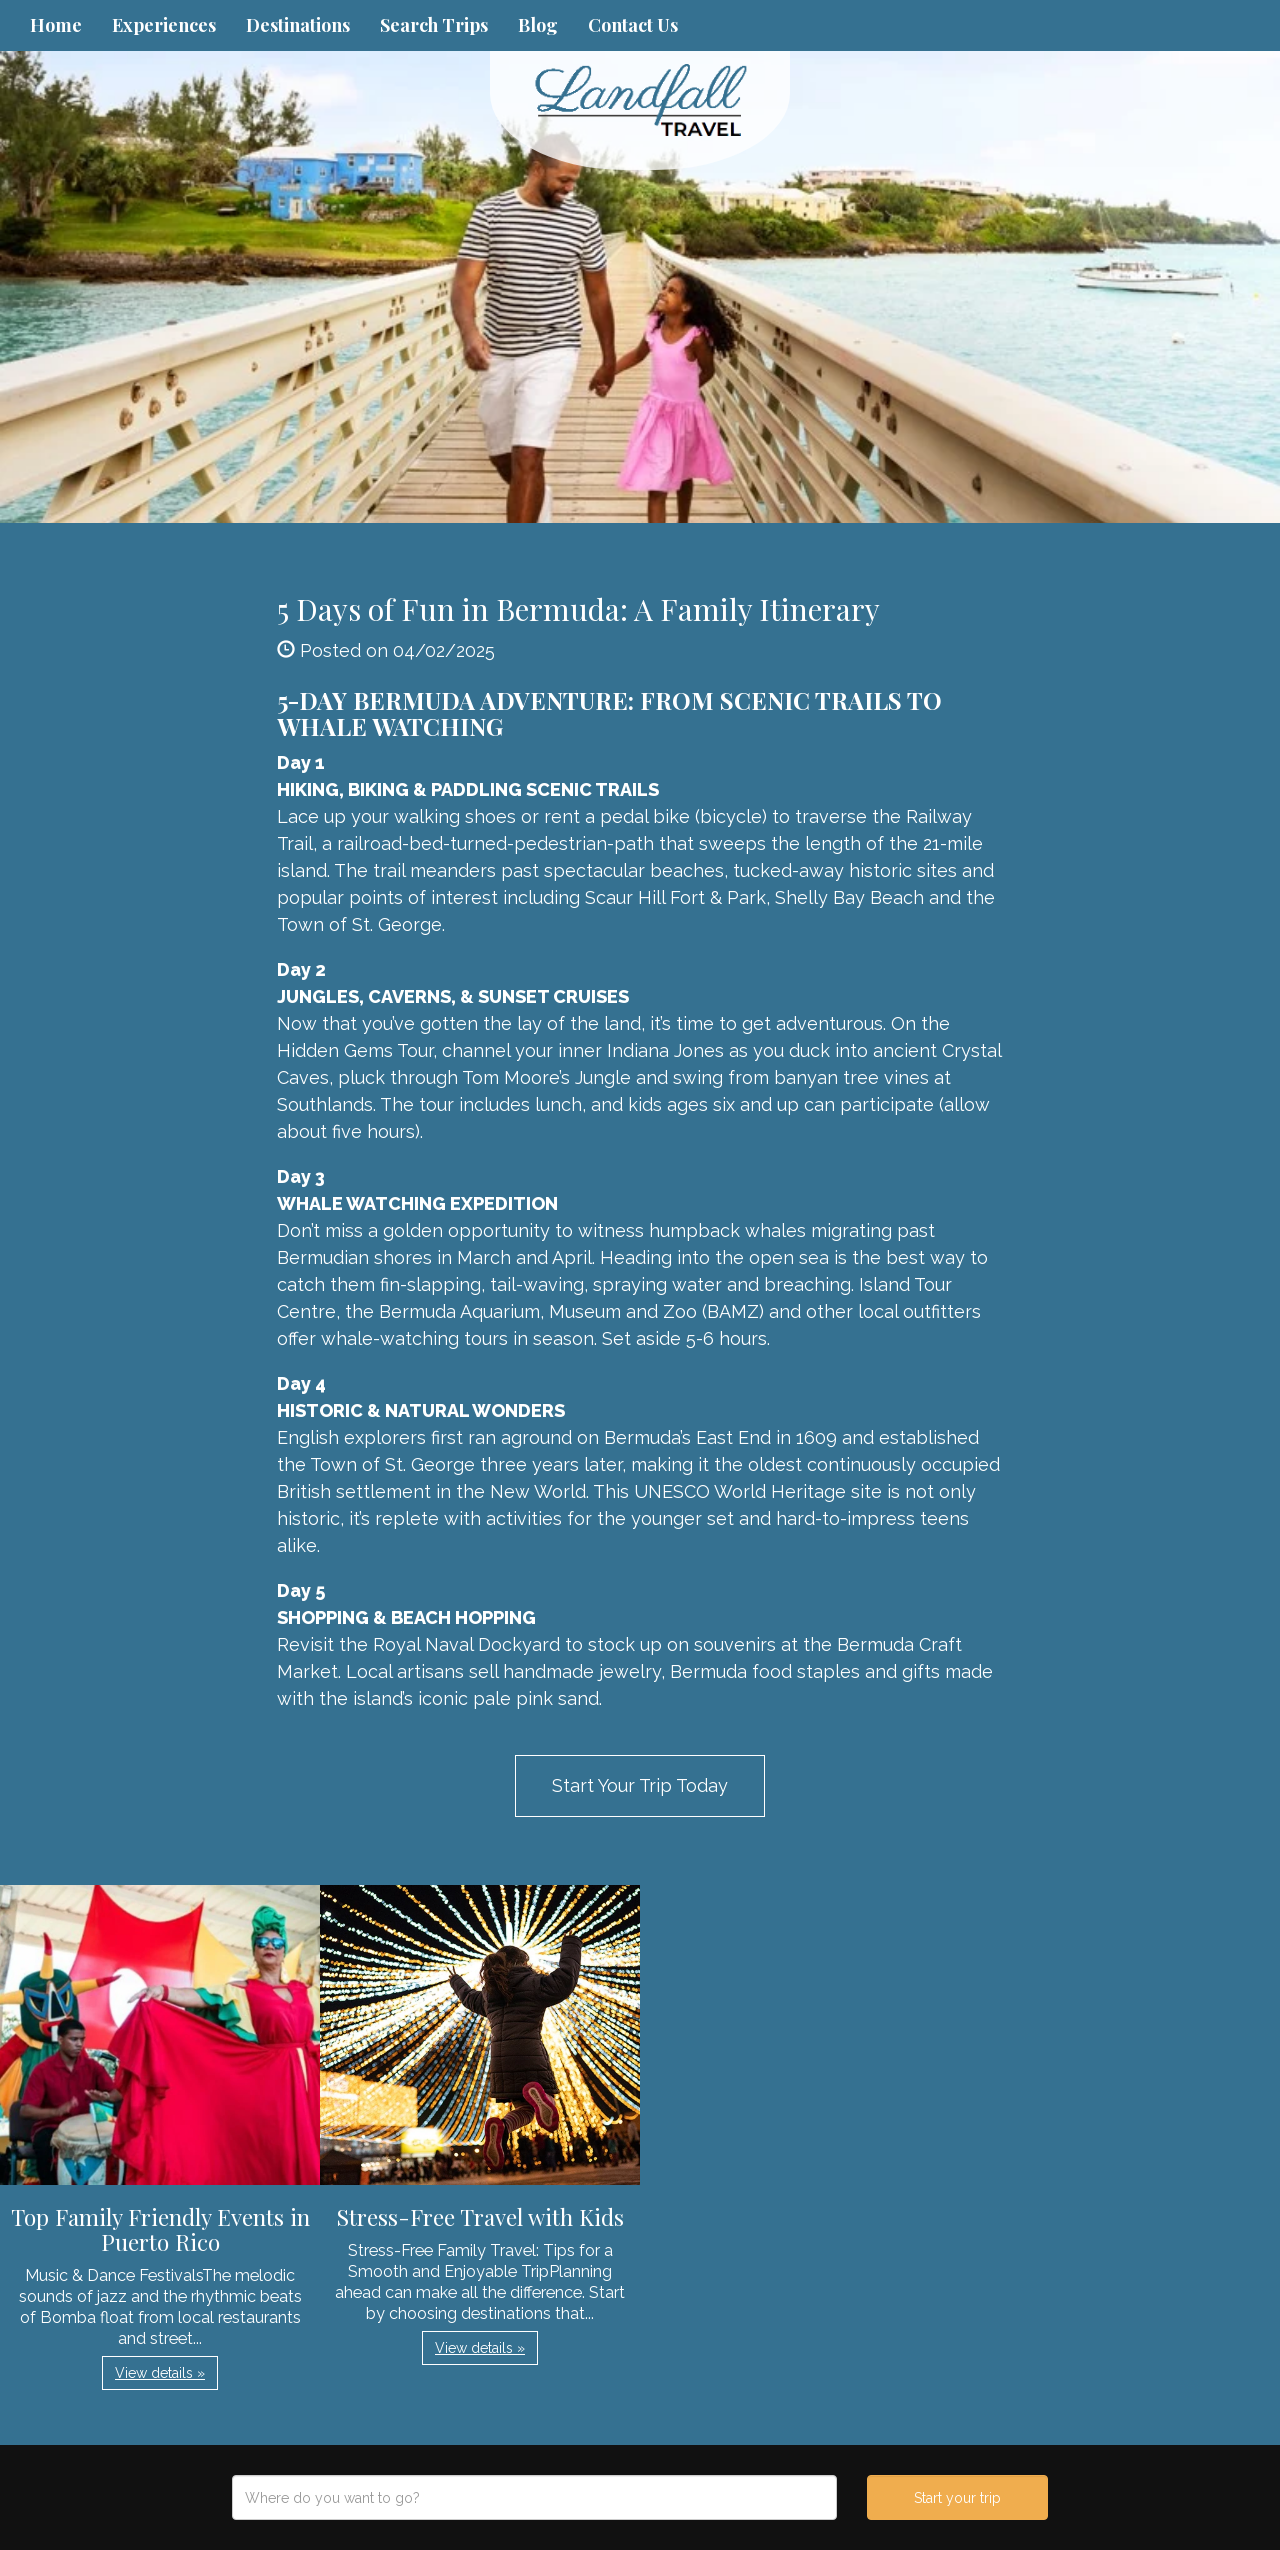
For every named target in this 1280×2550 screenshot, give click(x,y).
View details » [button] (160, 2373)
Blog (538, 25)
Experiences (164, 25)
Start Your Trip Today (640, 1785)
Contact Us (633, 25)
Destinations (298, 25)
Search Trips (434, 25)
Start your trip (957, 2498)
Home (56, 25)
